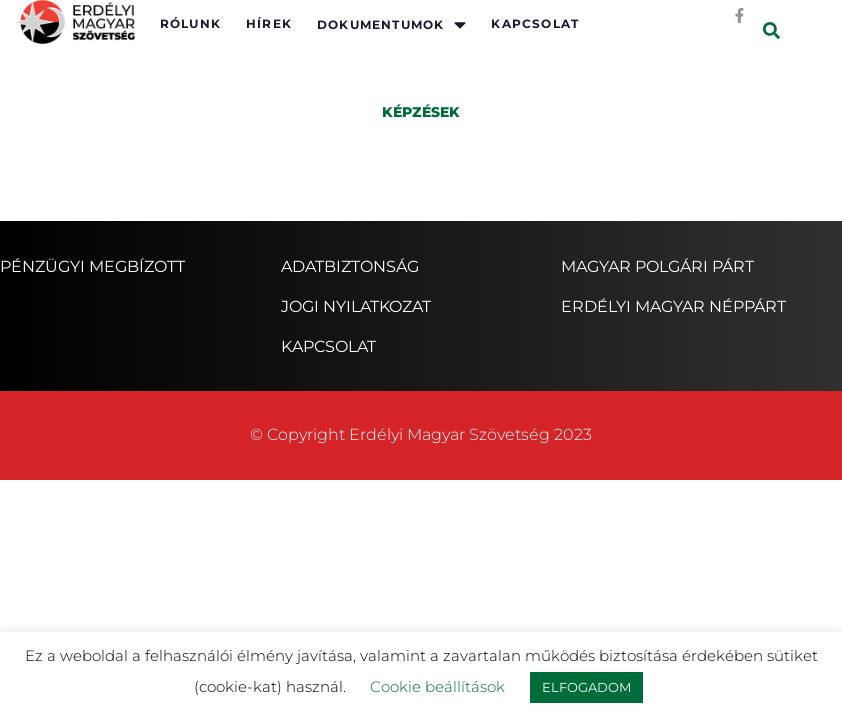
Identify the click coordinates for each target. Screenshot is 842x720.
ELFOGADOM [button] (586, 687)
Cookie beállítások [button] (437, 686)
